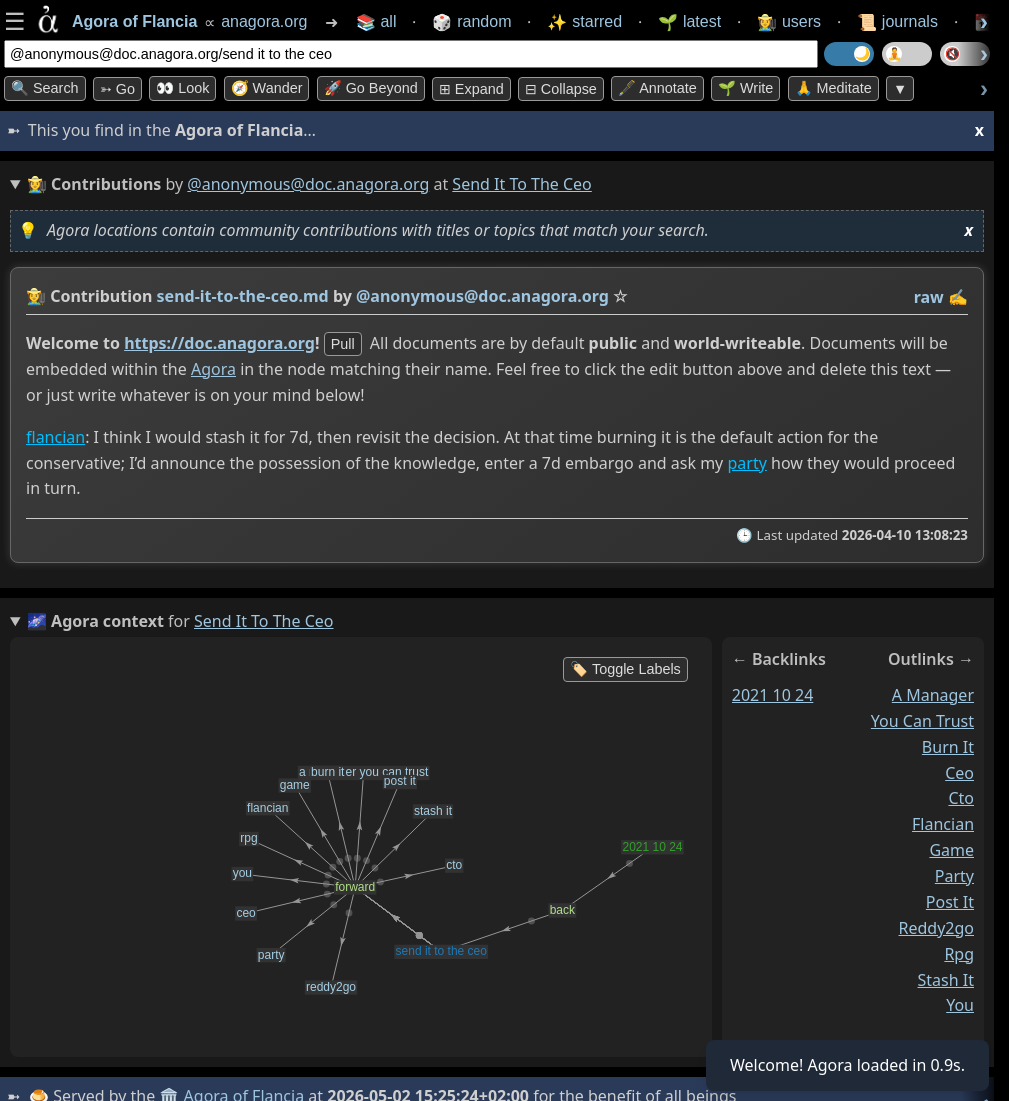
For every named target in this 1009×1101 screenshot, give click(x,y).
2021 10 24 (773, 695)
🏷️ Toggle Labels (625, 669)
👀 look (182, 88)
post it (950, 902)
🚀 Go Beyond (371, 88)
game (951, 850)
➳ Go (117, 89)
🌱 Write (745, 88)
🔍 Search (45, 88)
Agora (213, 369)
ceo (959, 773)
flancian (55, 437)
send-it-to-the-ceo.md (243, 296)
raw (929, 297)
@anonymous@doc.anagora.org (308, 184)
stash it (946, 980)
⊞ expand (471, 89)
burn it (948, 747)
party (746, 463)
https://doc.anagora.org (219, 343)
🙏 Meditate (833, 88)
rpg (959, 954)
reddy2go (937, 928)
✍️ (958, 297)
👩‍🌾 (36, 296)
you (960, 1006)
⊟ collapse (561, 89)
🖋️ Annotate (657, 88)
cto (961, 799)
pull (343, 344)
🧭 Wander (267, 88)
